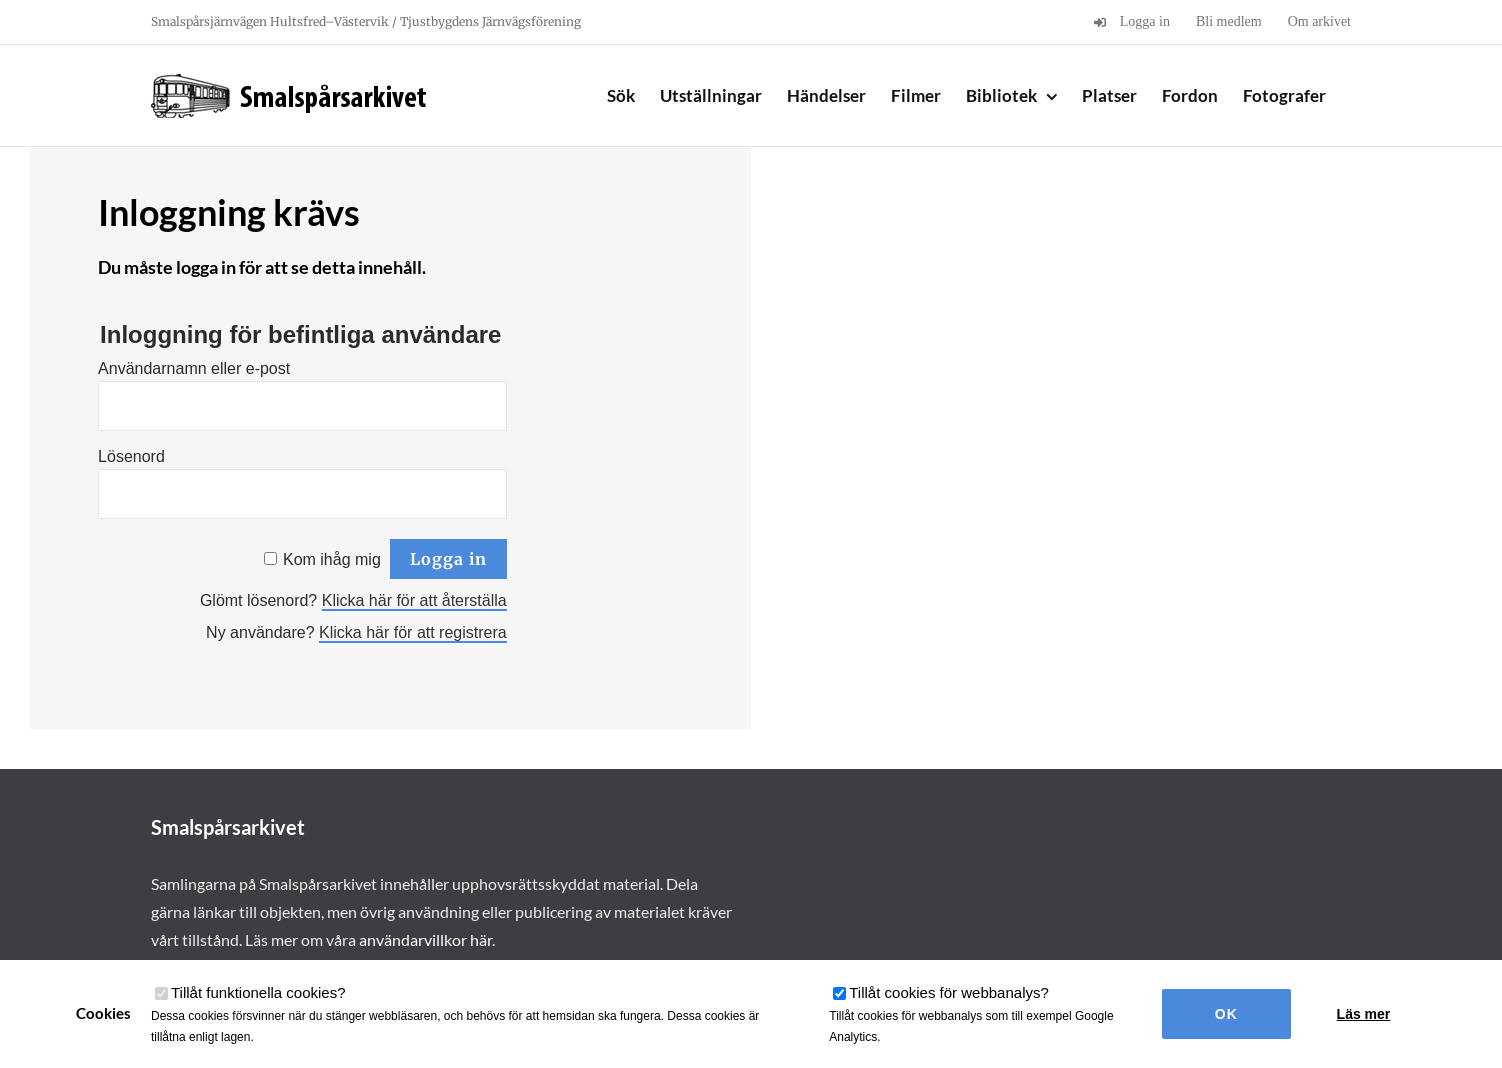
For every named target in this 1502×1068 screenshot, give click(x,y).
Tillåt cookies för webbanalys (949, 992)
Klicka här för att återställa (414, 600)
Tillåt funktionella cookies (258, 992)
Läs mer (1364, 1014)
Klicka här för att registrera (413, 632)
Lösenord (131, 456)
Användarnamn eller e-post (194, 368)
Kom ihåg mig (332, 559)
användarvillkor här (425, 939)
